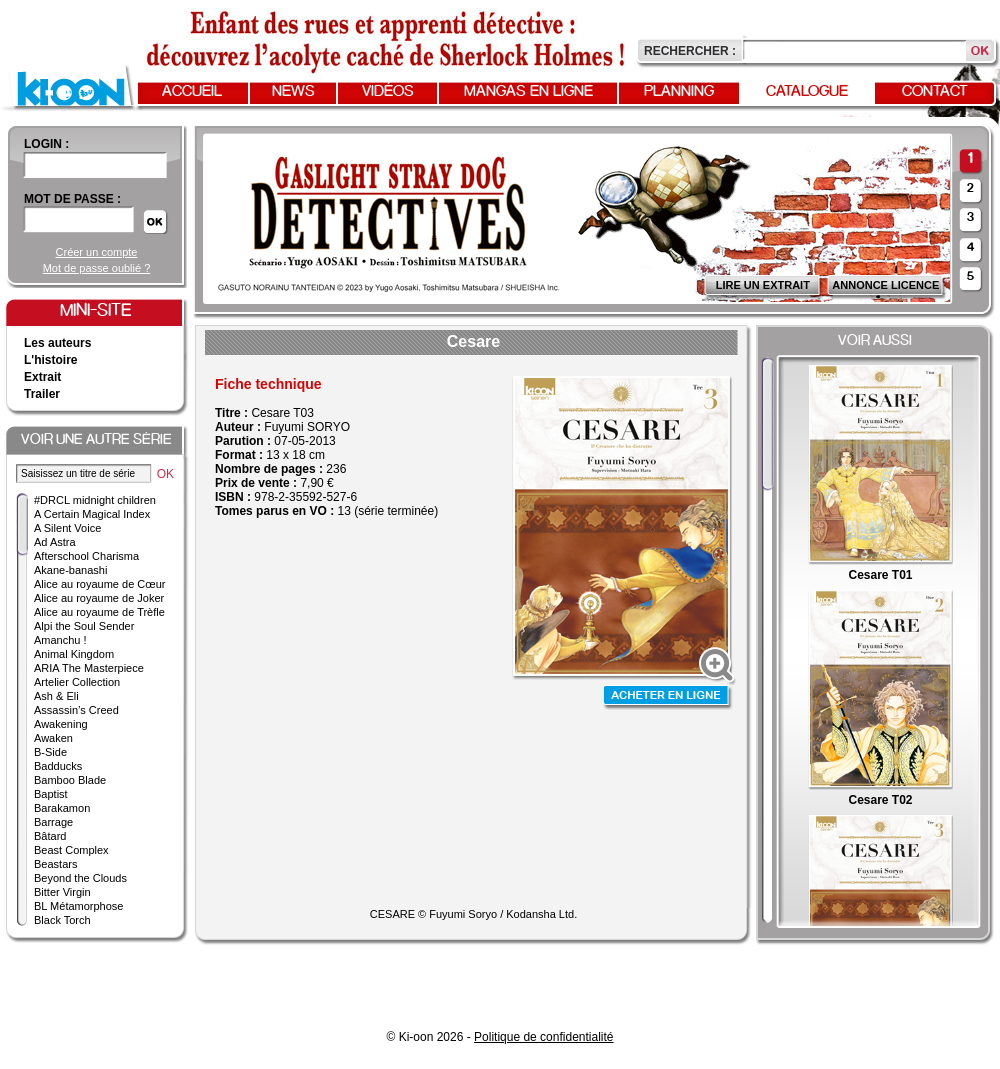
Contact (935, 92)
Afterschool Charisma (86, 556)
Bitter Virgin (62, 892)
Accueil (192, 92)
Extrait (42, 377)
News (293, 92)
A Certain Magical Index (92, 514)
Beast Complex (71, 850)
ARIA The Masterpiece (89, 668)
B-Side (50, 752)
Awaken (53, 738)
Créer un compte (97, 252)
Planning (679, 92)
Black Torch (62, 920)
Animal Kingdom (74, 654)
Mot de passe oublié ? (97, 268)
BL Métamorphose (78, 906)
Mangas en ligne (528, 92)
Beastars (55, 864)
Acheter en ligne (668, 697)
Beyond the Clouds (80, 878)
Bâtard (50, 836)
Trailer (42, 394)
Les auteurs (57, 343)
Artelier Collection (77, 682)
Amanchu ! (60, 640)
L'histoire (51, 360)
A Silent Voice (67, 528)
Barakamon (62, 808)
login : (46, 144)
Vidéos (388, 92)
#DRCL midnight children (95, 500)
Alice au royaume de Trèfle (99, 612)
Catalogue (807, 92)
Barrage (53, 822)
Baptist (51, 794)
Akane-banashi (70, 570)
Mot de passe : (72, 199)
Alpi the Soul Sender (84, 626)
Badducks (58, 766)
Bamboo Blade (70, 780)
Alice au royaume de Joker (99, 598)
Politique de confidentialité (543, 1037)
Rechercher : (690, 51)
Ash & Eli (56, 696)
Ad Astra (55, 542)
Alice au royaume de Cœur (99, 584)
